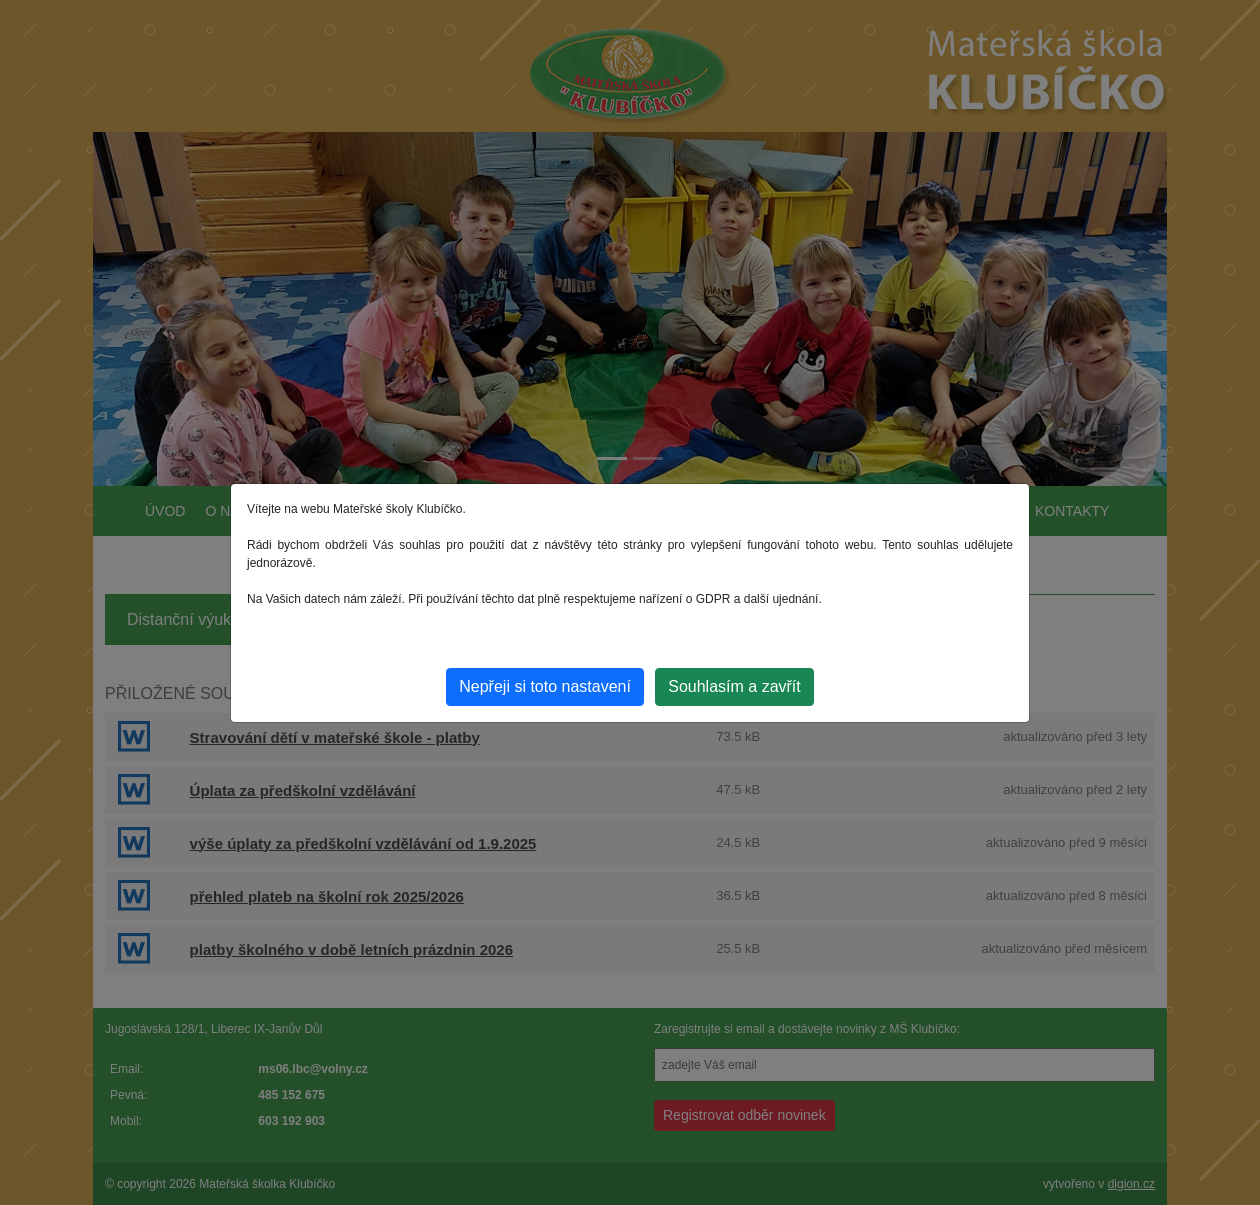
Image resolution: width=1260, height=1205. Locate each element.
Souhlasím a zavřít (734, 686)
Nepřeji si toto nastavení (545, 686)
